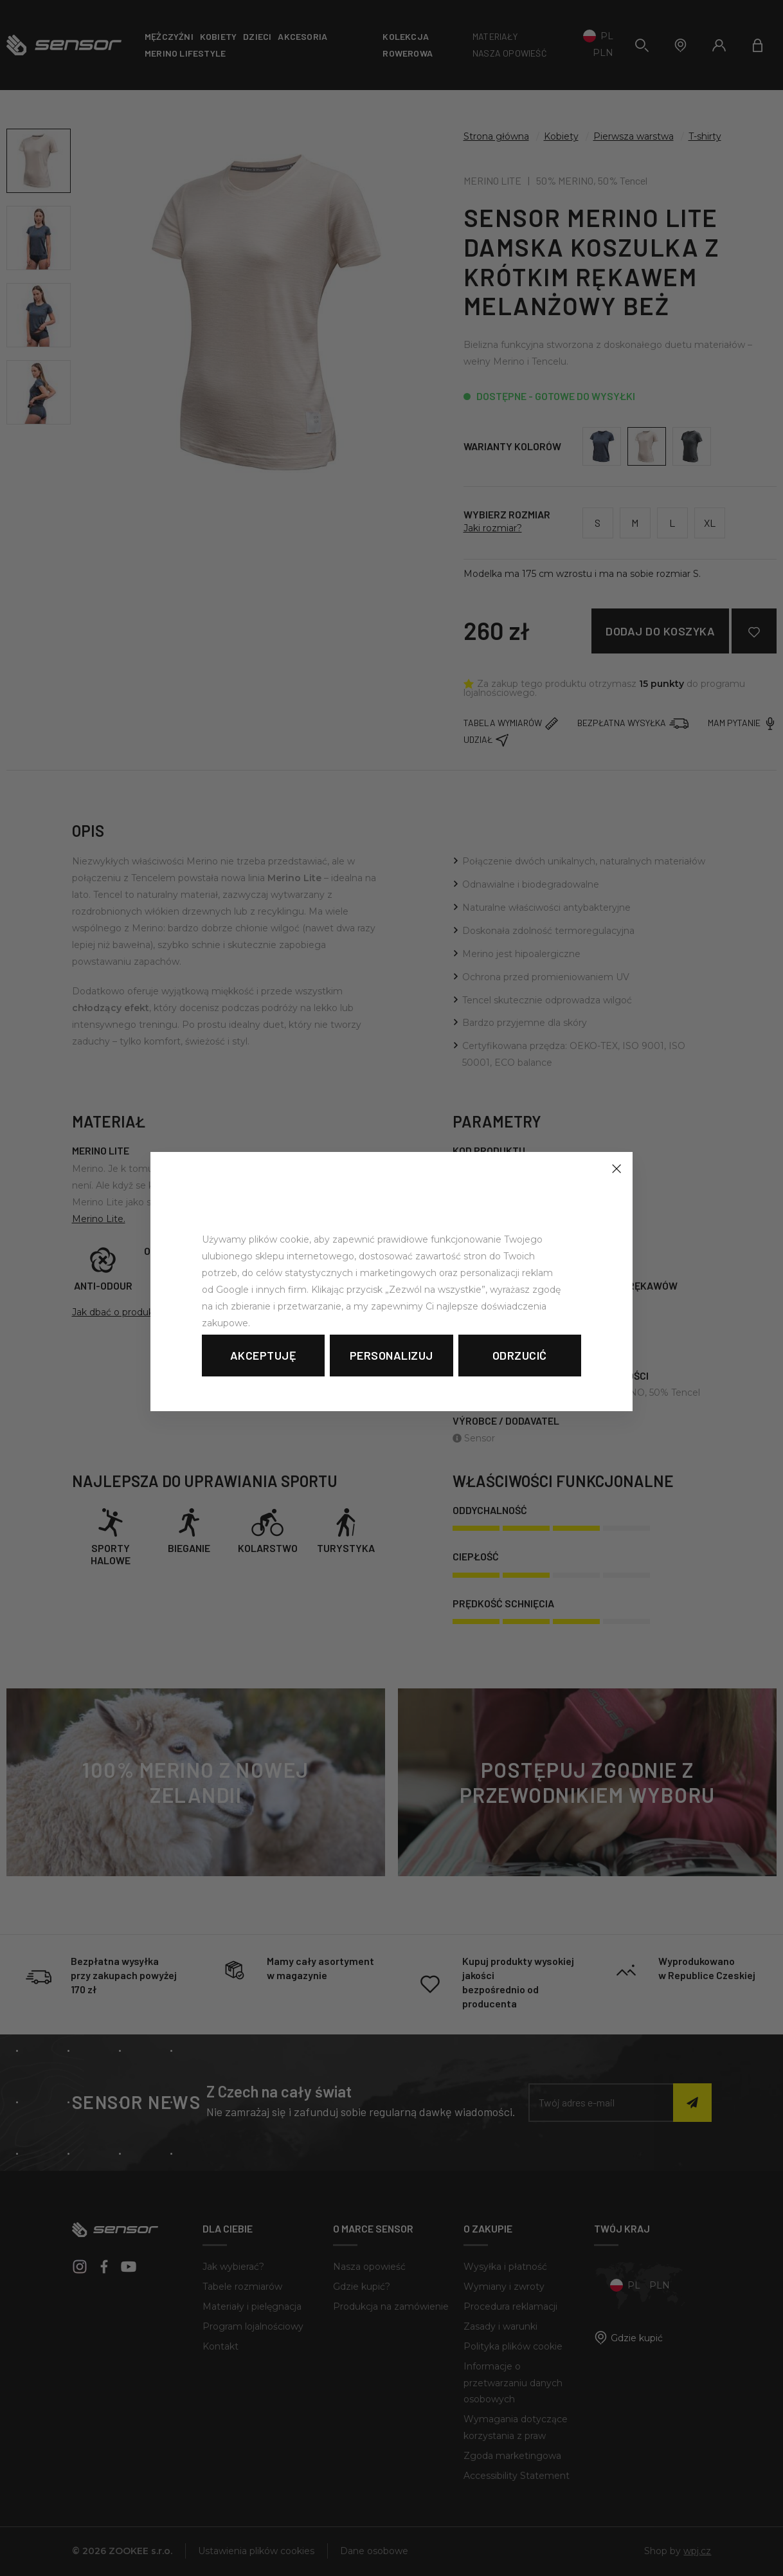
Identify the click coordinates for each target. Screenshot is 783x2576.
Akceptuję (263, 1355)
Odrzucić (519, 1355)
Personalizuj (391, 1355)
